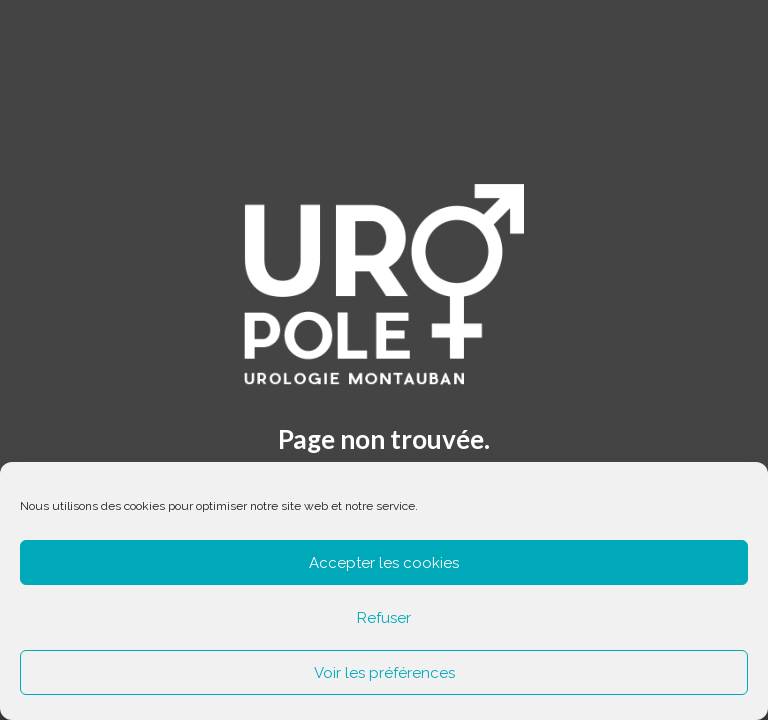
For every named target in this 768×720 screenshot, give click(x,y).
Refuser (384, 618)
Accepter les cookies (384, 563)
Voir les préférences (384, 673)
